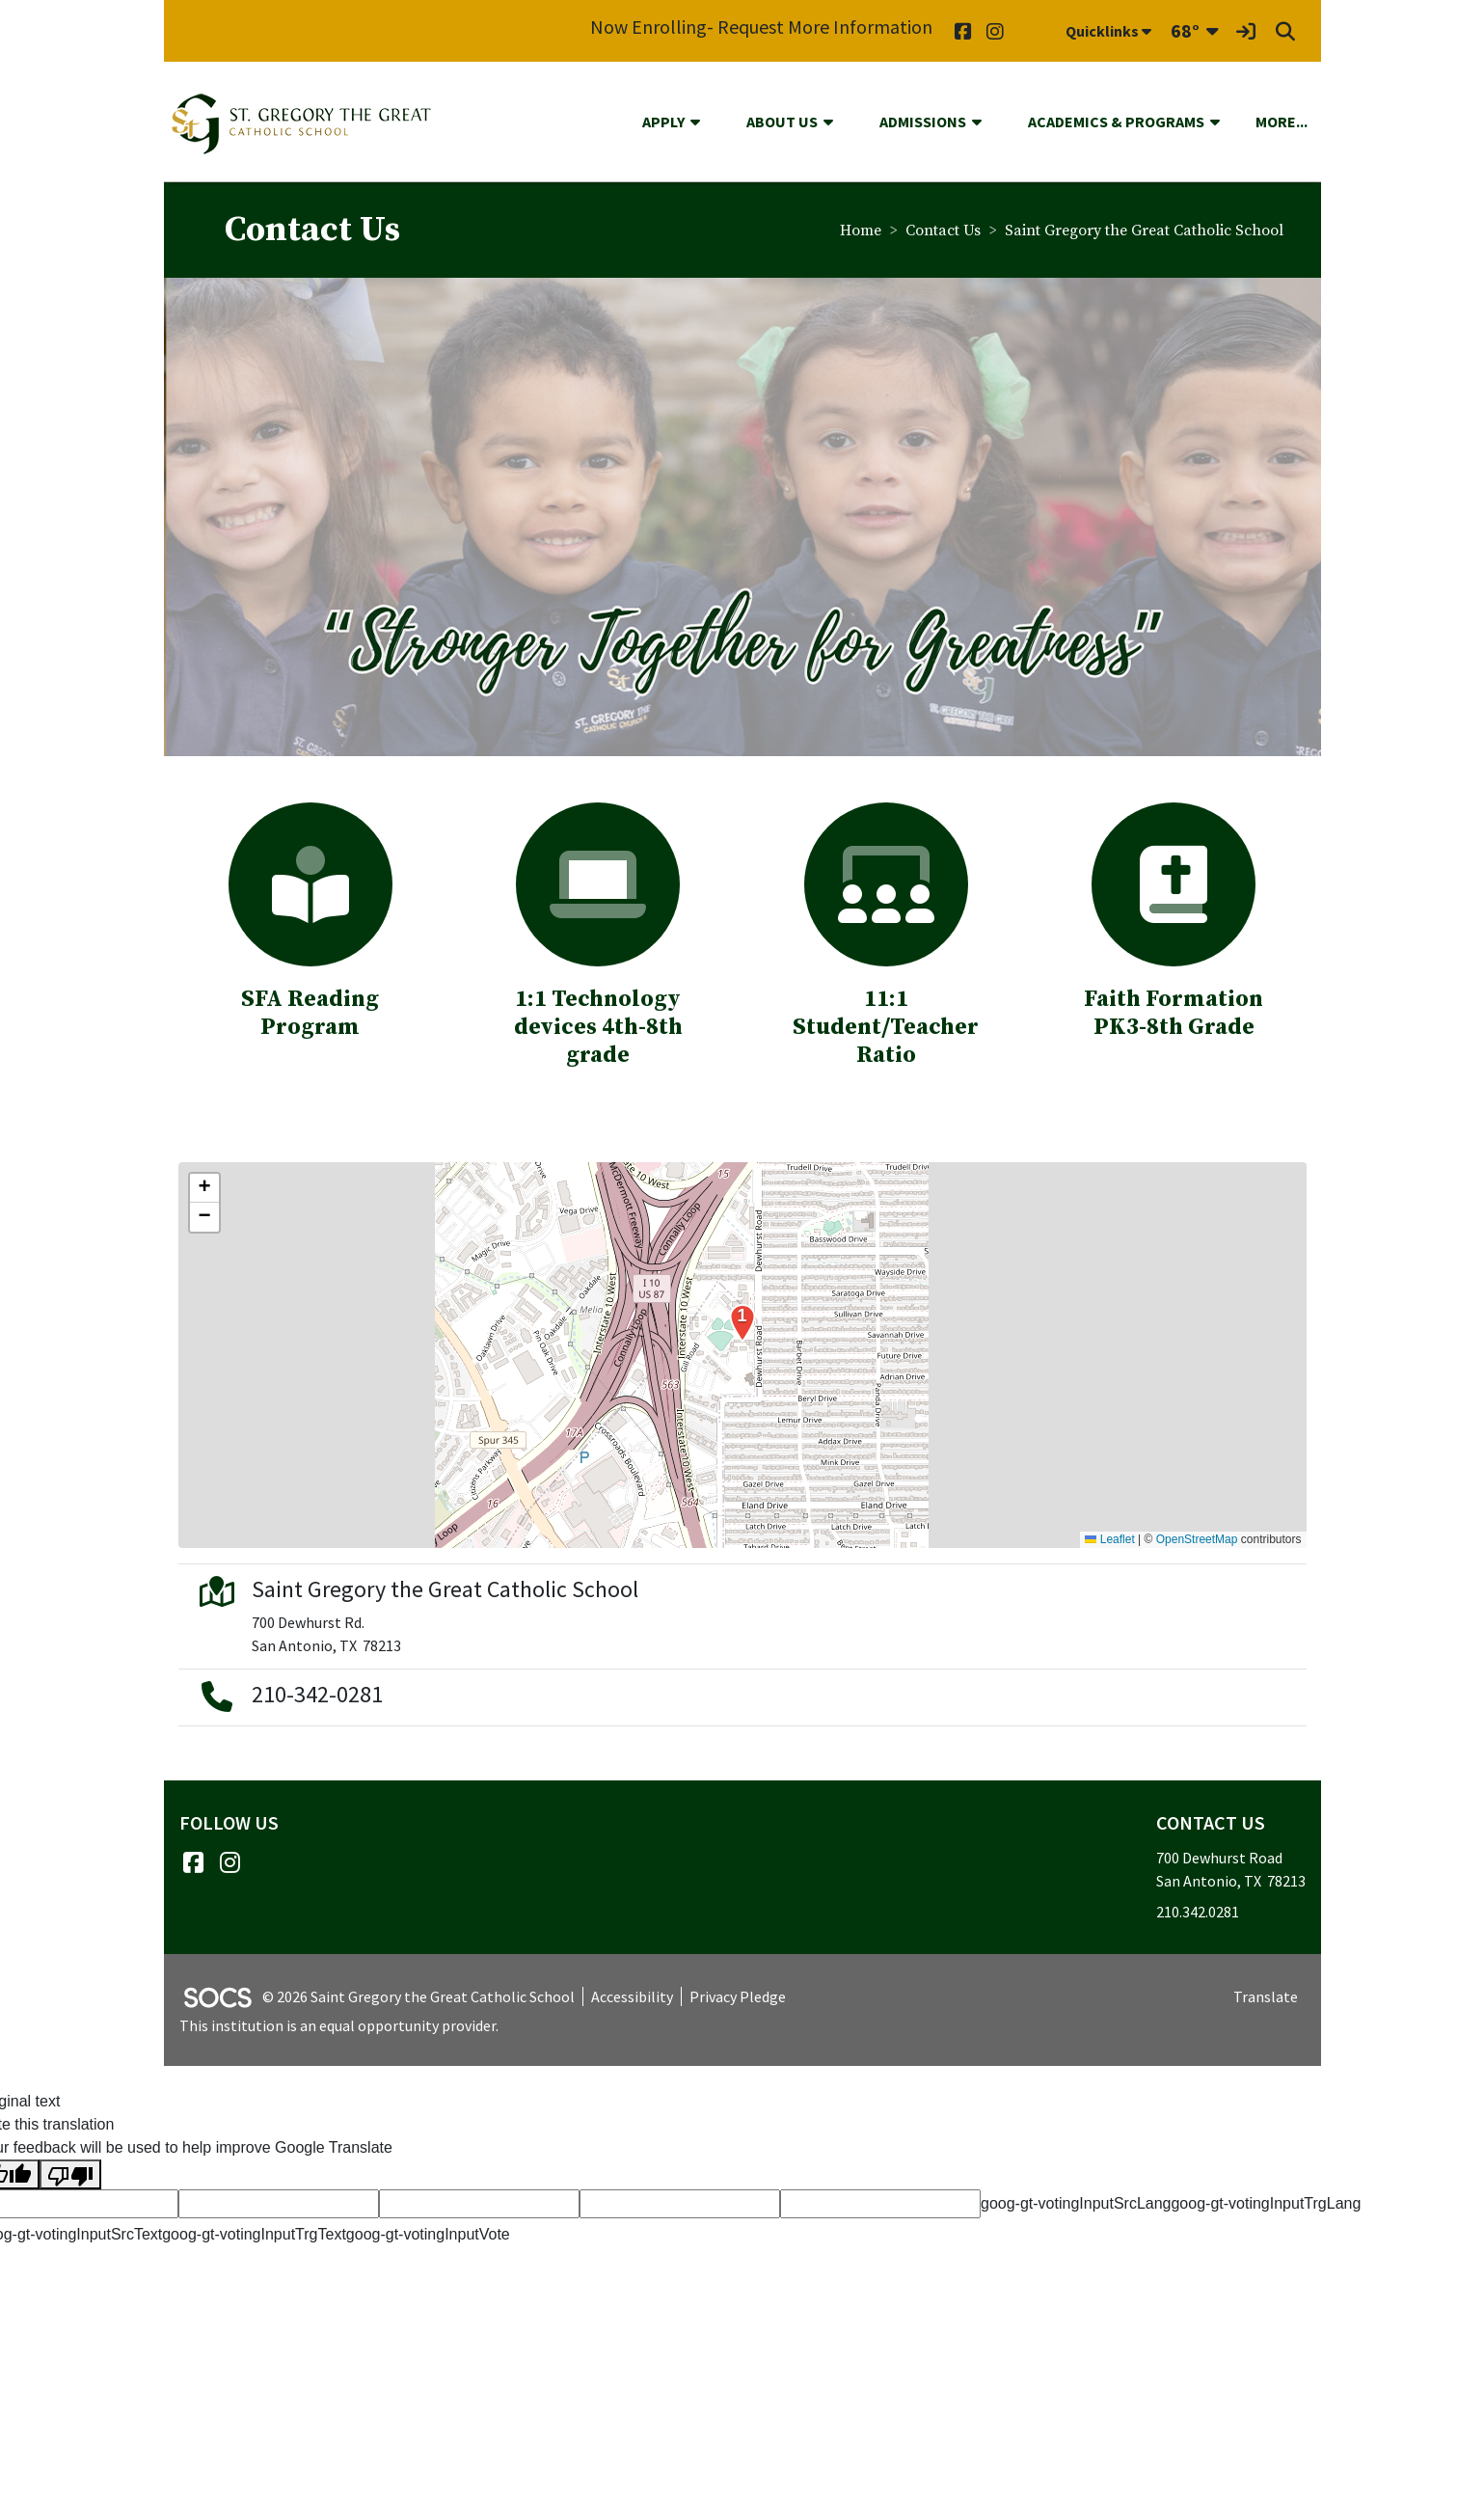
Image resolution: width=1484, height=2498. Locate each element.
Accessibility (632, 1996)
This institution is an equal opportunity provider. (339, 2025)
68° (1185, 30)
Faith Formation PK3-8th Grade (1173, 1013)
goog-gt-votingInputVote (428, 2234)
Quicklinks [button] (1108, 31)
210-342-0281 (317, 1694)
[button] (703, 121)
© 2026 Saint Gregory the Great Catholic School (418, 1996)
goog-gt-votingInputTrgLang (1266, 2203)
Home (860, 230)
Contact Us (943, 230)
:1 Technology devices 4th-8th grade (598, 1027)
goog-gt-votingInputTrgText (254, 2234)
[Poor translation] (70, 2174)
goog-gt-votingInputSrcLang (1076, 2203)
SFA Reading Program (310, 1013)
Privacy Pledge (737, 1996)
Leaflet (1109, 1539)
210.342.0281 (1197, 1911)
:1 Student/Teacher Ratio (885, 1013)
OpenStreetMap (1197, 1539)
